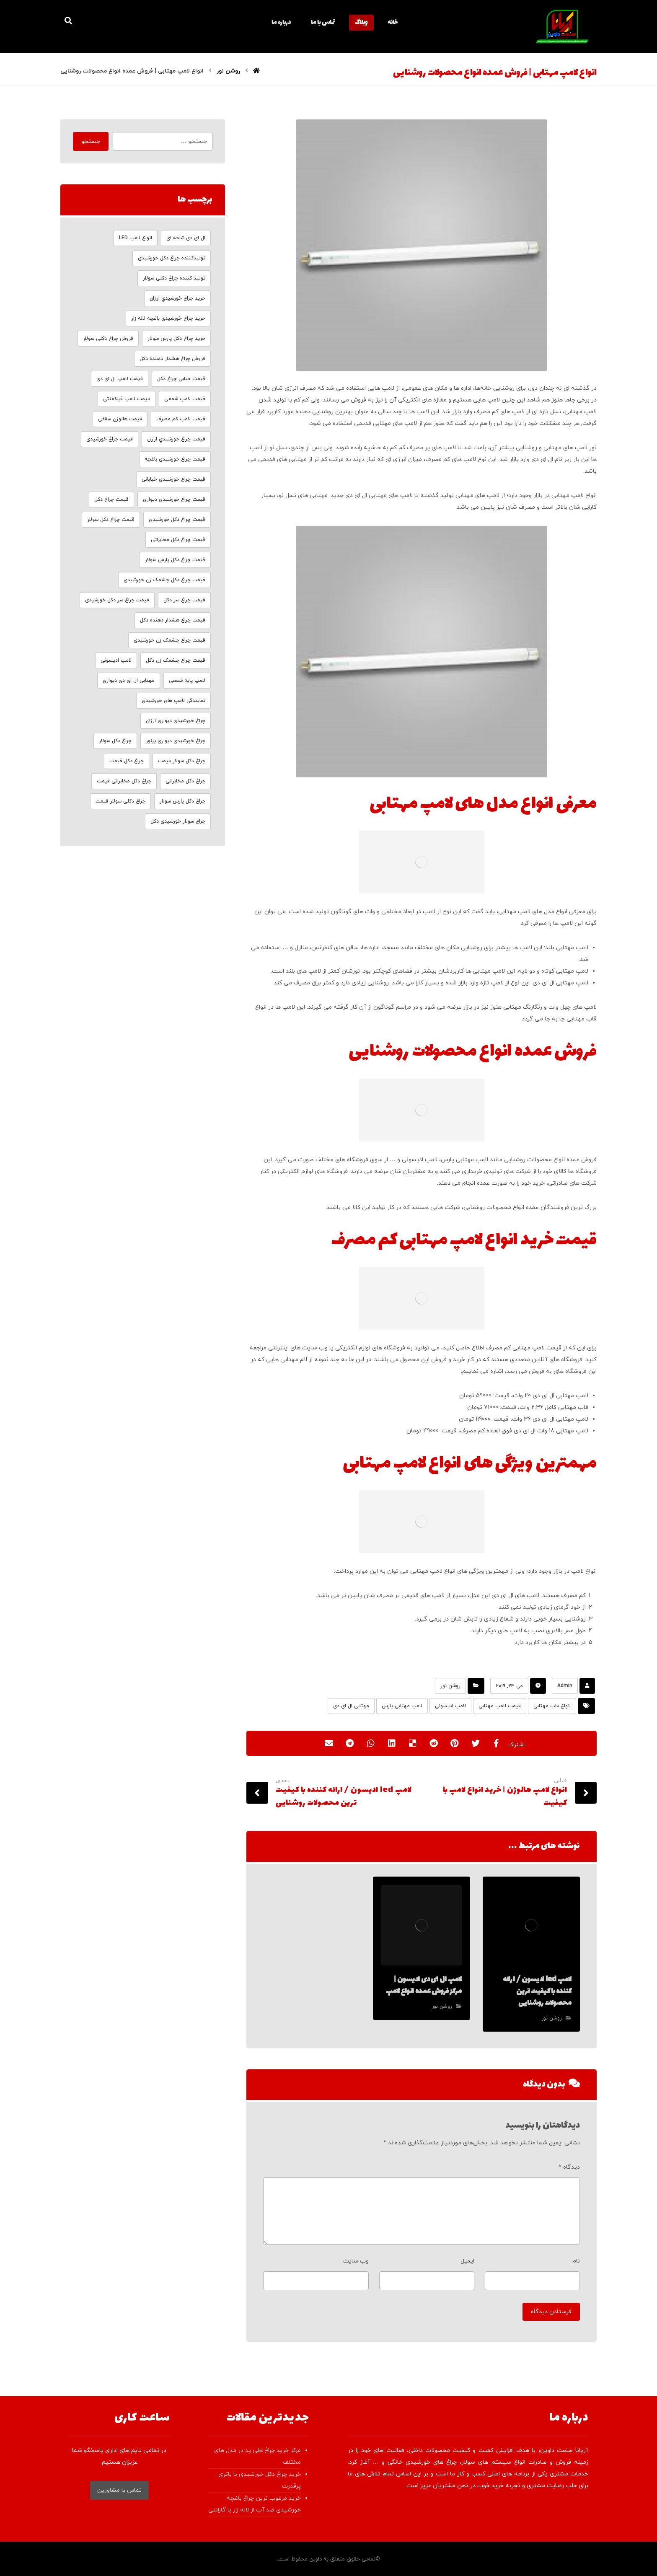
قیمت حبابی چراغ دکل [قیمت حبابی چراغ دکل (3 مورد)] (181, 378)
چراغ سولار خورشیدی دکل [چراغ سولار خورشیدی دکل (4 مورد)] (177, 821)
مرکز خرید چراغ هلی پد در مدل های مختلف (257, 2456)
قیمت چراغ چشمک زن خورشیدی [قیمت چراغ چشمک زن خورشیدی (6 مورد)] (169, 640)
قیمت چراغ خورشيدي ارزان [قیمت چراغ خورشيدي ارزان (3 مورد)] (176, 439)
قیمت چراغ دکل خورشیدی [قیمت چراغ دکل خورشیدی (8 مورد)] (177, 519)
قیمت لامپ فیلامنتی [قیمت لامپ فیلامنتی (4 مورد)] (126, 399)
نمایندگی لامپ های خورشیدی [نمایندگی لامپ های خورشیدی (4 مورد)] (173, 700)
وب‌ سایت (356, 2261)
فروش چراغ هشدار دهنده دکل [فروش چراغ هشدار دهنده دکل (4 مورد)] (172, 358)
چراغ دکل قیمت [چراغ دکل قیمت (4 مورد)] (126, 761)
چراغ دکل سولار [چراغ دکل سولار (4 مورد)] (115, 741)
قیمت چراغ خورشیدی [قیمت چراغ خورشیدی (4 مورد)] (109, 439)
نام (576, 2261)
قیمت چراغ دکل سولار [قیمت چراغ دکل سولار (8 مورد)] (111, 519)
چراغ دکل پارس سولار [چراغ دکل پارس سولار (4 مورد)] (182, 801)
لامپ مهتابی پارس (402, 1706)
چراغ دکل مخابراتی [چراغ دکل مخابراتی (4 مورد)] (185, 781)
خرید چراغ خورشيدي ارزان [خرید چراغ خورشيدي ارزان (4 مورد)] (177, 298)
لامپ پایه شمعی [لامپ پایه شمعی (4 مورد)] (187, 680)
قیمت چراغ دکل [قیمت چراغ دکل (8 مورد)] (111, 499)
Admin (564, 1686)
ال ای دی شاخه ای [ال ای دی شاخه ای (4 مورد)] (185, 238)
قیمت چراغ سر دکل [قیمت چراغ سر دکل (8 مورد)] (184, 600)
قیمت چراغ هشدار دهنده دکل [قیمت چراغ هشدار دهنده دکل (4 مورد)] (172, 620)
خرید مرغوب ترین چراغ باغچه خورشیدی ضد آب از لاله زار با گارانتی (254, 2504)
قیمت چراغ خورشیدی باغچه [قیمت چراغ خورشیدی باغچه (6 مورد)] (175, 459)
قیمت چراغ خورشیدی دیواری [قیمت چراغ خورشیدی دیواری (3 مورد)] (174, 499)
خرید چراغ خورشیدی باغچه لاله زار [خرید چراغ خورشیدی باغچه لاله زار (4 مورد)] (168, 318)
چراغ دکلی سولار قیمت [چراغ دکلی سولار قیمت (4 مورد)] (120, 801)
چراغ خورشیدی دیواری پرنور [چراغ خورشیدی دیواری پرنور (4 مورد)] (175, 741)
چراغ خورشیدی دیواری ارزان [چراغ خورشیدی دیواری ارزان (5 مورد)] (175, 720)
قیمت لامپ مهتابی (500, 1706)
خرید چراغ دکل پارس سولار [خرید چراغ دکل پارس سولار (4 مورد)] (176, 338)
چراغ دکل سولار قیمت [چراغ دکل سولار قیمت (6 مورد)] (181, 761)
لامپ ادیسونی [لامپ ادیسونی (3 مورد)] (116, 660)
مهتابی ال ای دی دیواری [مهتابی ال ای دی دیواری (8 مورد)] (129, 680)
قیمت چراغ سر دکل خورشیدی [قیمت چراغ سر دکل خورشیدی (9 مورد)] (117, 600)
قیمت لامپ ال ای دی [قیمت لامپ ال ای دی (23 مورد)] (119, 378)
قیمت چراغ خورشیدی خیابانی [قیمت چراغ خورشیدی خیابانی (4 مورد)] (173, 479)
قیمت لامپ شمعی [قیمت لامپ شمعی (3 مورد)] (184, 399)
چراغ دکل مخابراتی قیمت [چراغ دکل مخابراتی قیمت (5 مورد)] (124, 781)
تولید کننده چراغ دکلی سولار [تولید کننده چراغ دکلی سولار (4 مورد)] (174, 278)
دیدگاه (569, 2167)
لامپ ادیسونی (450, 1706)
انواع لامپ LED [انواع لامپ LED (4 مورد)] (135, 238)
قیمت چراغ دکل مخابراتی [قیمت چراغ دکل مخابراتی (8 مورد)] (178, 539)
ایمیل (467, 2261)
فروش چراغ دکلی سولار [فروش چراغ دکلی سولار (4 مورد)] (108, 338)
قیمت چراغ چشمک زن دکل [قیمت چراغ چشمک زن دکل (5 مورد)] (175, 660)
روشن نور (450, 1686)
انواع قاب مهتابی (552, 1706)
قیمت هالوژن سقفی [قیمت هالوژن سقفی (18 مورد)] (120, 419)
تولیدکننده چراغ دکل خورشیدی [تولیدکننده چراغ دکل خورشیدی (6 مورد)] (171, 258)
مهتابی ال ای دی (351, 1706)
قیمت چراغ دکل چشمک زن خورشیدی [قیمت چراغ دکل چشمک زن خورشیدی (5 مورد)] (164, 580)
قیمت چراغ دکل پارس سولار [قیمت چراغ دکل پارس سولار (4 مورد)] (175, 560)
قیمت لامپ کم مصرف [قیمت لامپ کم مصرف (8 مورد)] (180, 419)
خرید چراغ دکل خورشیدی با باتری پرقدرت (259, 2480)
